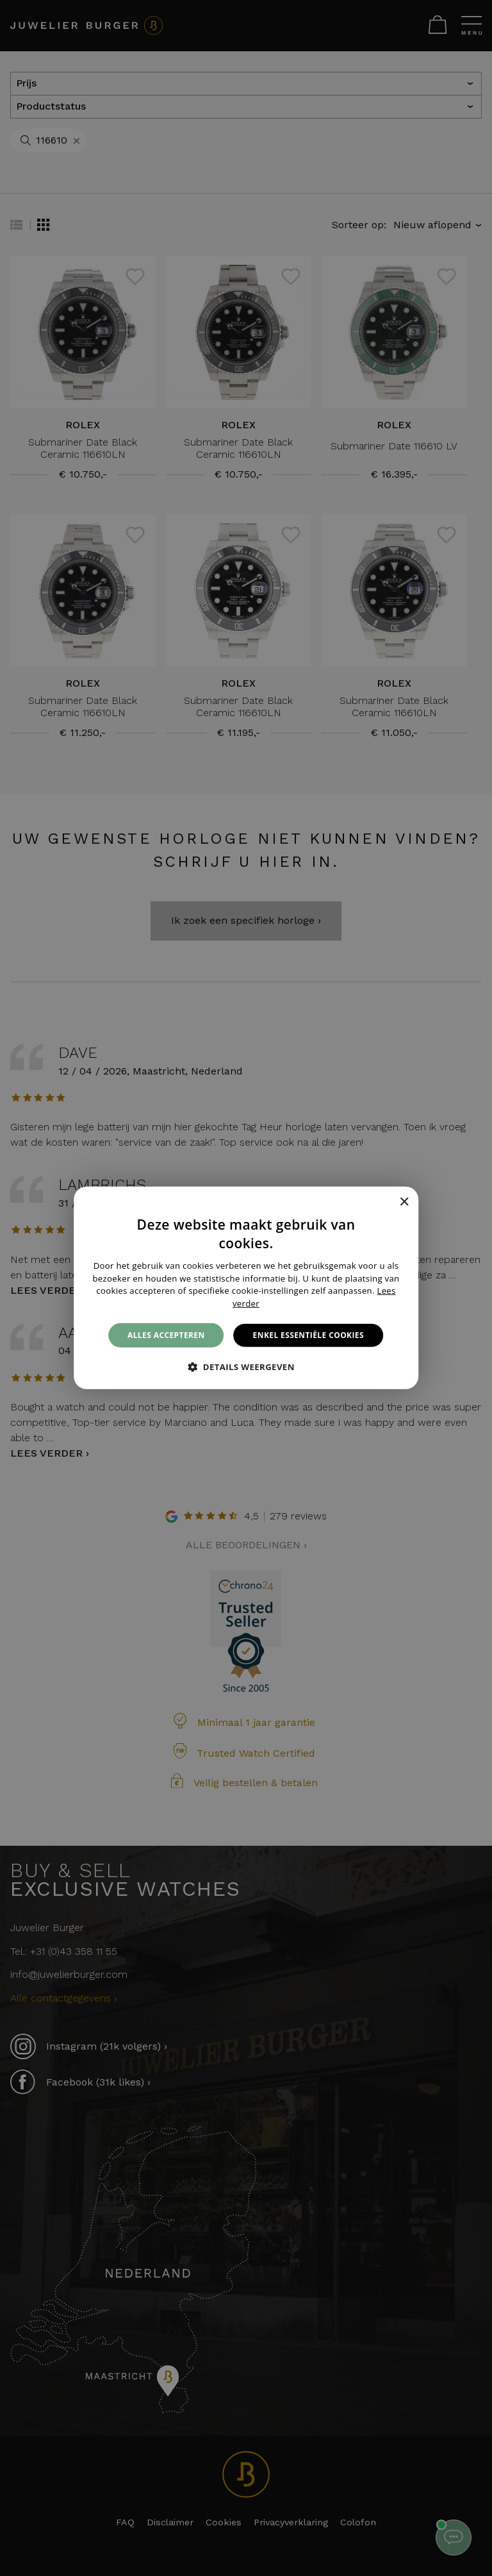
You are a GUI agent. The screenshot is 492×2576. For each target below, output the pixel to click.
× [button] (404, 1202)
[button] (246, 1366)
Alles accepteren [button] (166, 1335)
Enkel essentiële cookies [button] (308, 1335)
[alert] (246, 1288)
